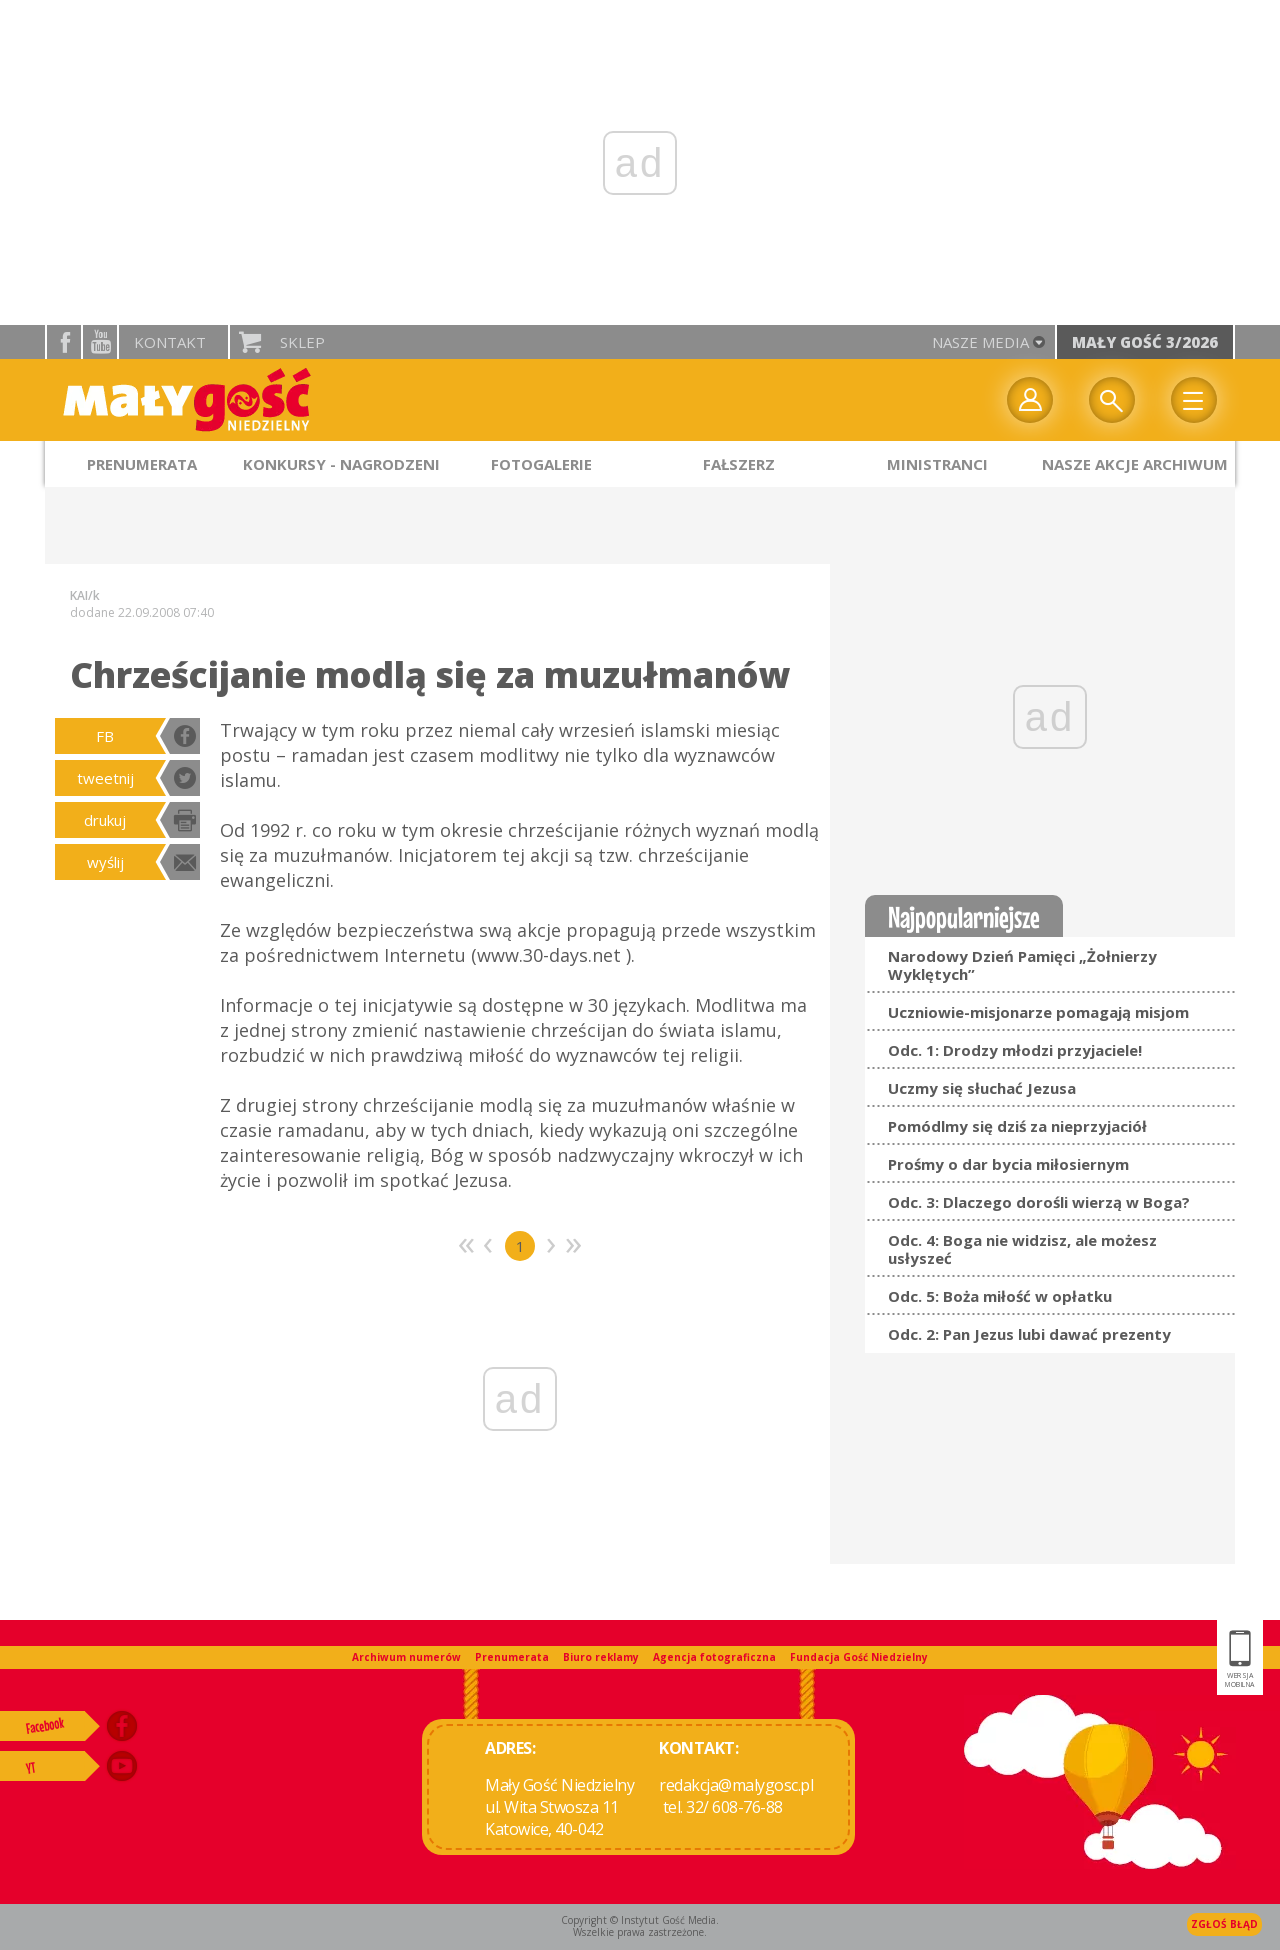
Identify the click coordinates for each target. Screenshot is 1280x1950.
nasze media (980, 342)
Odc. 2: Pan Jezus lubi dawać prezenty (1029, 1334)
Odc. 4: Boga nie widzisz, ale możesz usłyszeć (1022, 1249)
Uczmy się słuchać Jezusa (982, 1088)
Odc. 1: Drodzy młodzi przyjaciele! (1015, 1050)
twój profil (1030, 400)
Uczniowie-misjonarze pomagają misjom (1038, 1012)
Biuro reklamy (601, 1657)
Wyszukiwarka (1112, 400)
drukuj (105, 820)
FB (105, 736)
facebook (64, 342)
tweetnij (105, 778)
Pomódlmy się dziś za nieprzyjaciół (1017, 1126)
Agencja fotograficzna (714, 1657)
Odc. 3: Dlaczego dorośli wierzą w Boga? (1039, 1202)
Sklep (302, 342)
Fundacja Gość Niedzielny (859, 1657)
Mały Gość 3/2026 (1145, 342)
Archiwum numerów (406, 1657)
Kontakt (170, 342)
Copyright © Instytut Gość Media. (640, 1920)
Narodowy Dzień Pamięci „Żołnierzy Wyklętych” (1022, 965)
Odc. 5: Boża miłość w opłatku (1000, 1296)
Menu (1194, 400)
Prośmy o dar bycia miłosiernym (1008, 1164)
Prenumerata (512, 1657)
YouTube (100, 342)
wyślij (105, 862)
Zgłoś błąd (1224, 1924)
